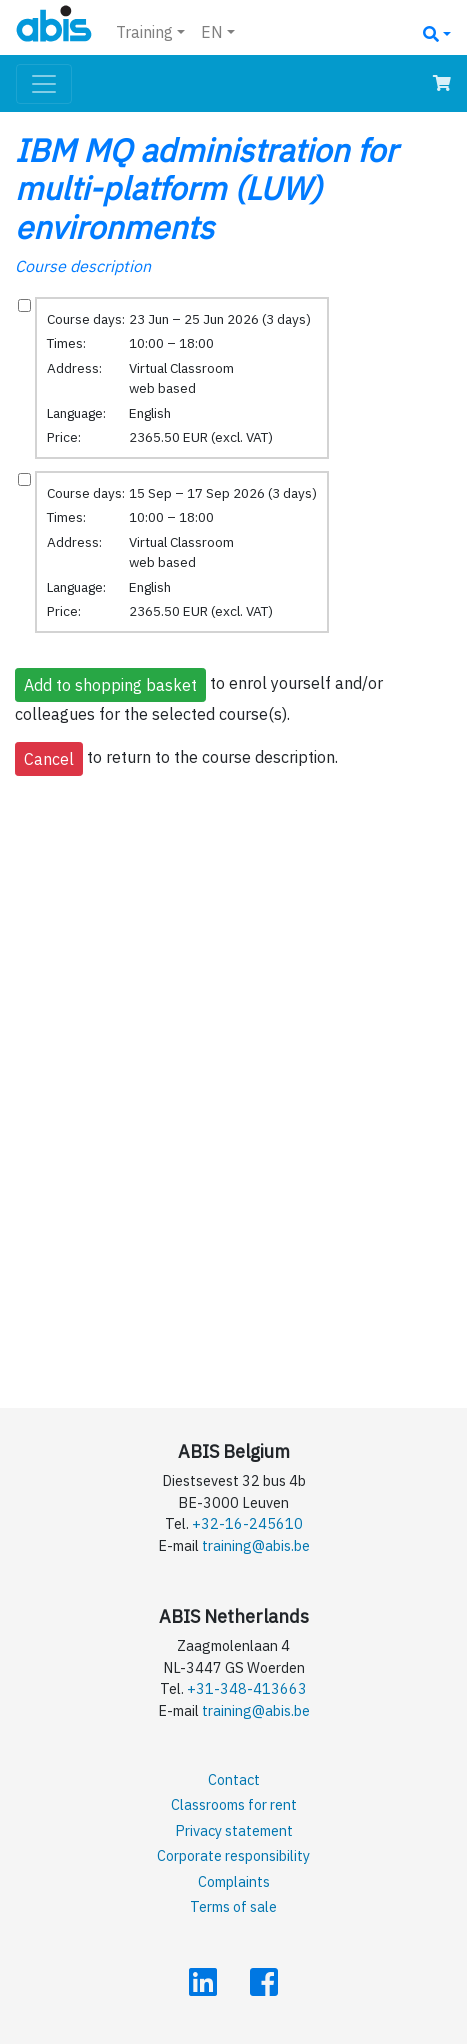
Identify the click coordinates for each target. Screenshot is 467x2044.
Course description (83, 266)
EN (212, 32)
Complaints (234, 1881)
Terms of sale (233, 1906)
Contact (234, 1779)
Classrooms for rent (234, 1804)
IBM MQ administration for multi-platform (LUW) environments (206, 188)
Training (144, 32)
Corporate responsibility (233, 1855)
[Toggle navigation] (44, 84)
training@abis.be (256, 1545)
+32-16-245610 (247, 1523)
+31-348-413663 (247, 1688)
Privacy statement (234, 1830)
